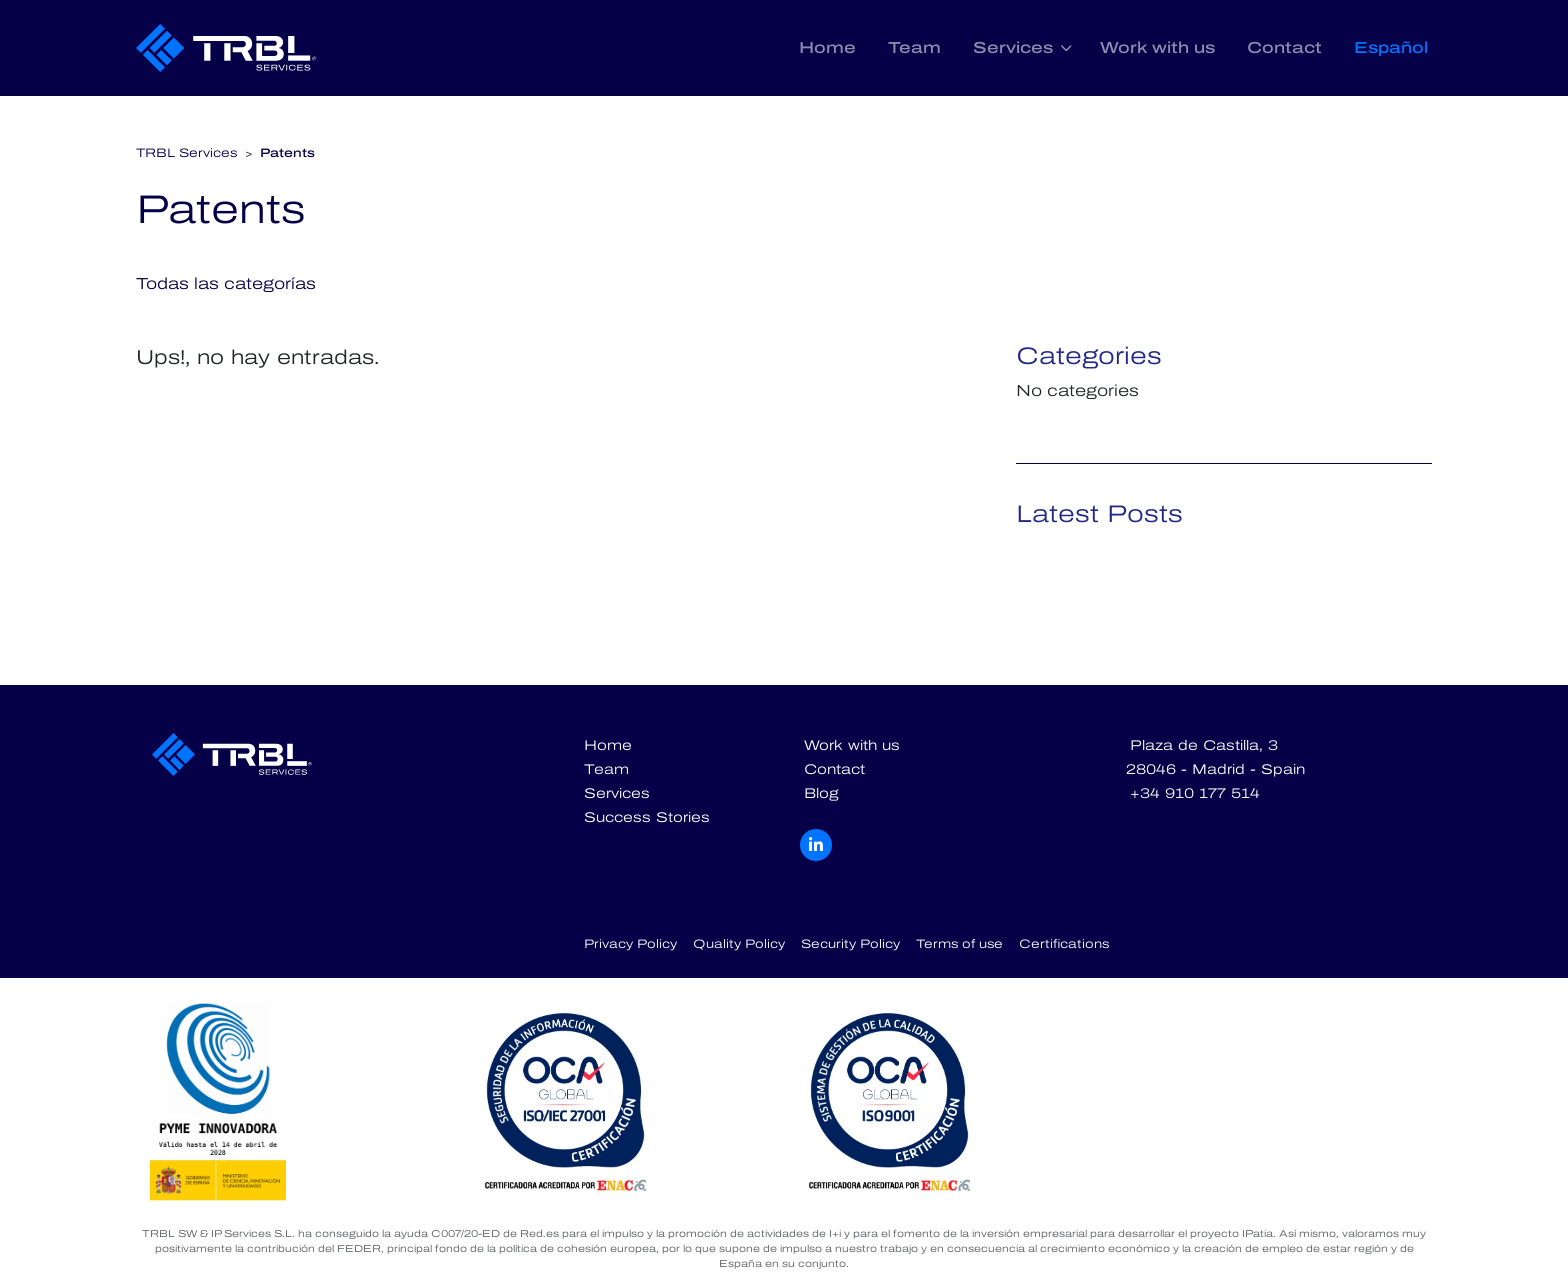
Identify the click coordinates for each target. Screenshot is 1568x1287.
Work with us (1157, 47)
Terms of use (959, 944)
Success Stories (647, 817)
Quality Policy (739, 944)
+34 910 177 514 (1195, 793)
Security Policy (850, 944)
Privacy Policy (630, 944)
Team (914, 47)
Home (827, 47)
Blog (821, 793)
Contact (1284, 47)
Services (1013, 47)
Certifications (1064, 944)
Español (1391, 47)
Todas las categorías (226, 283)
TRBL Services (186, 153)
